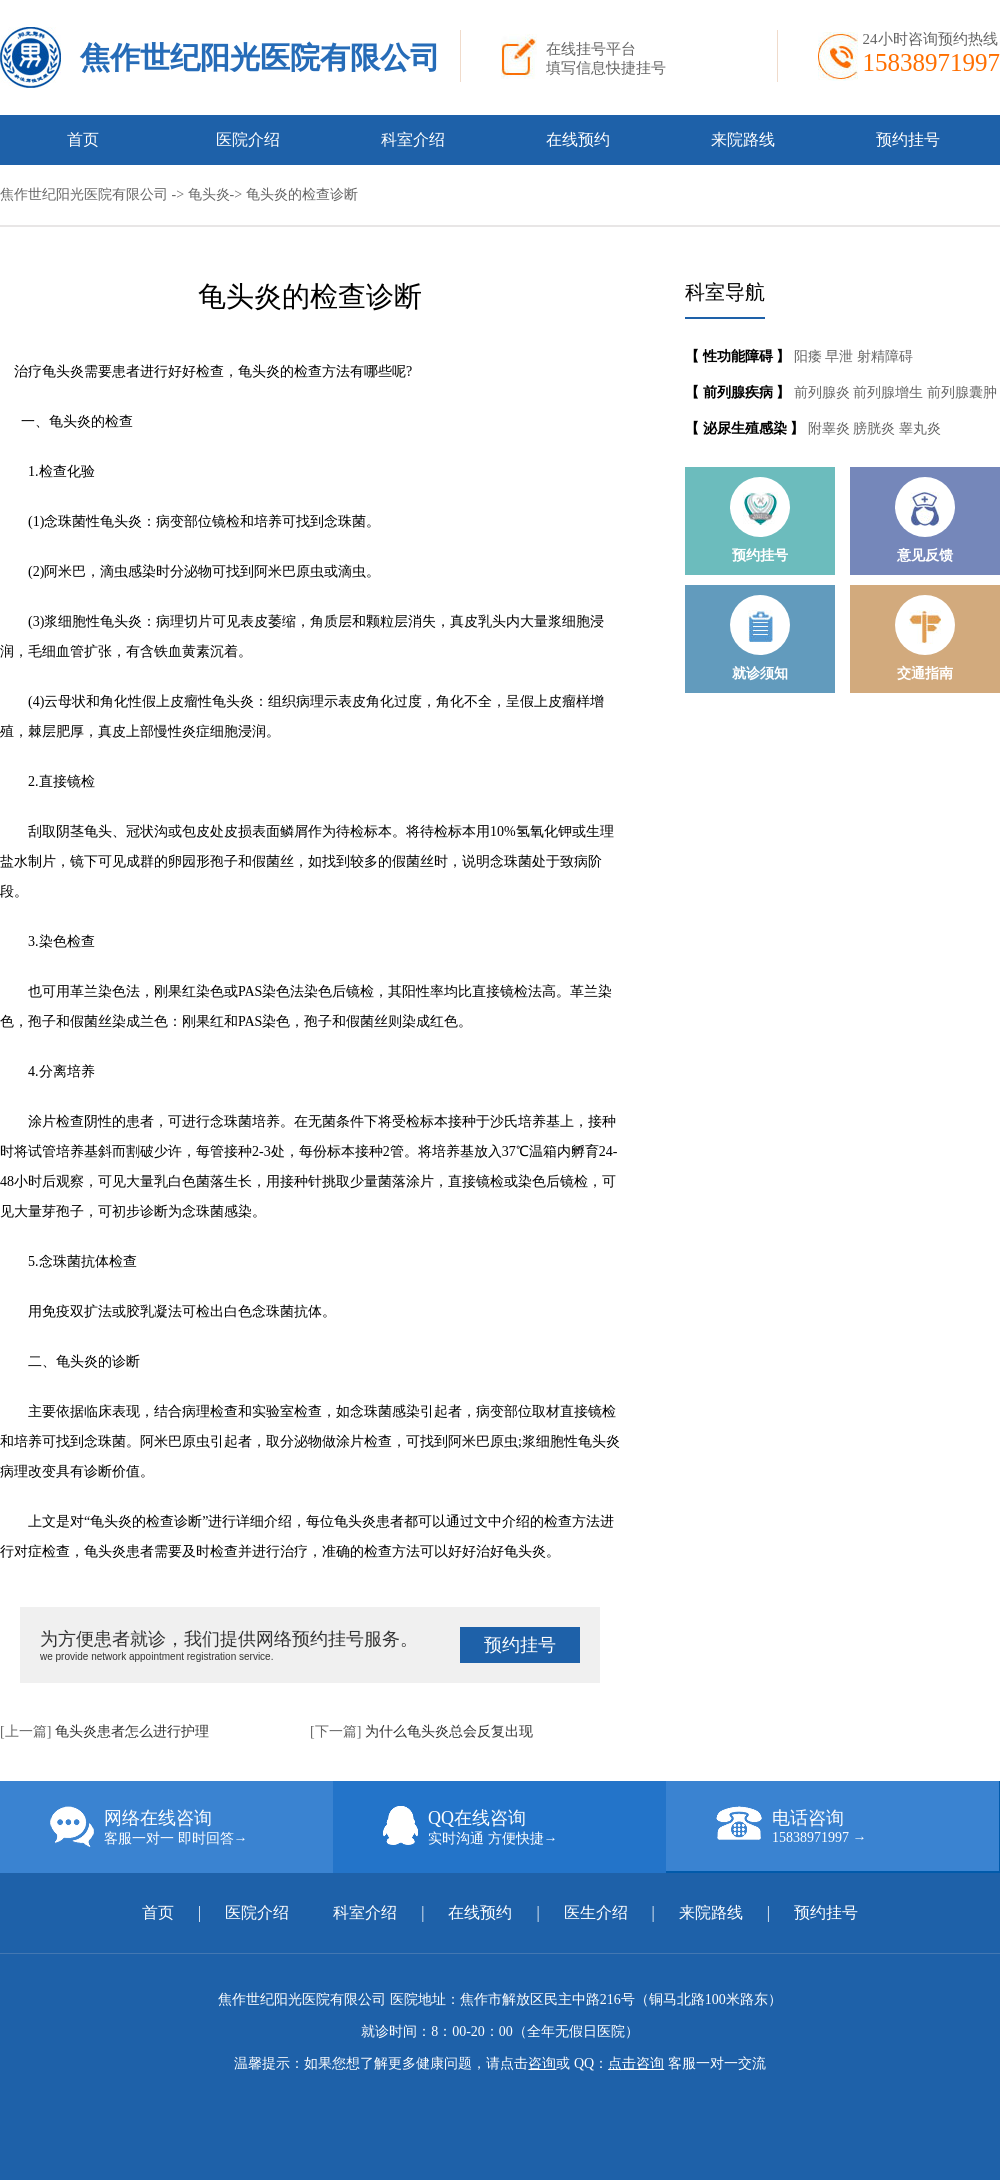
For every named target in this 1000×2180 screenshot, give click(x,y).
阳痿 (810, 356)
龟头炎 (209, 194)
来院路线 (743, 139)
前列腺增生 (890, 392)
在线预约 (578, 139)
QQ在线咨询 (524, 1827)
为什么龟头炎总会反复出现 (449, 1731)
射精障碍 (885, 356)
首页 (83, 139)
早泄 (841, 356)
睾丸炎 (920, 428)
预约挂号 (908, 139)
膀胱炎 (876, 428)
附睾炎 (831, 428)
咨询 (542, 2063)
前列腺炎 (824, 392)
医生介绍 (596, 1912)
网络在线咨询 (191, 1827)
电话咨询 (857, 1826)
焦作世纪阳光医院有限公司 (260, 57)
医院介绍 (248, 139)
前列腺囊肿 (962, 392)
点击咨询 (636, 2063)
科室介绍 (413, 139)
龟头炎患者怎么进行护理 (132, 1731)
